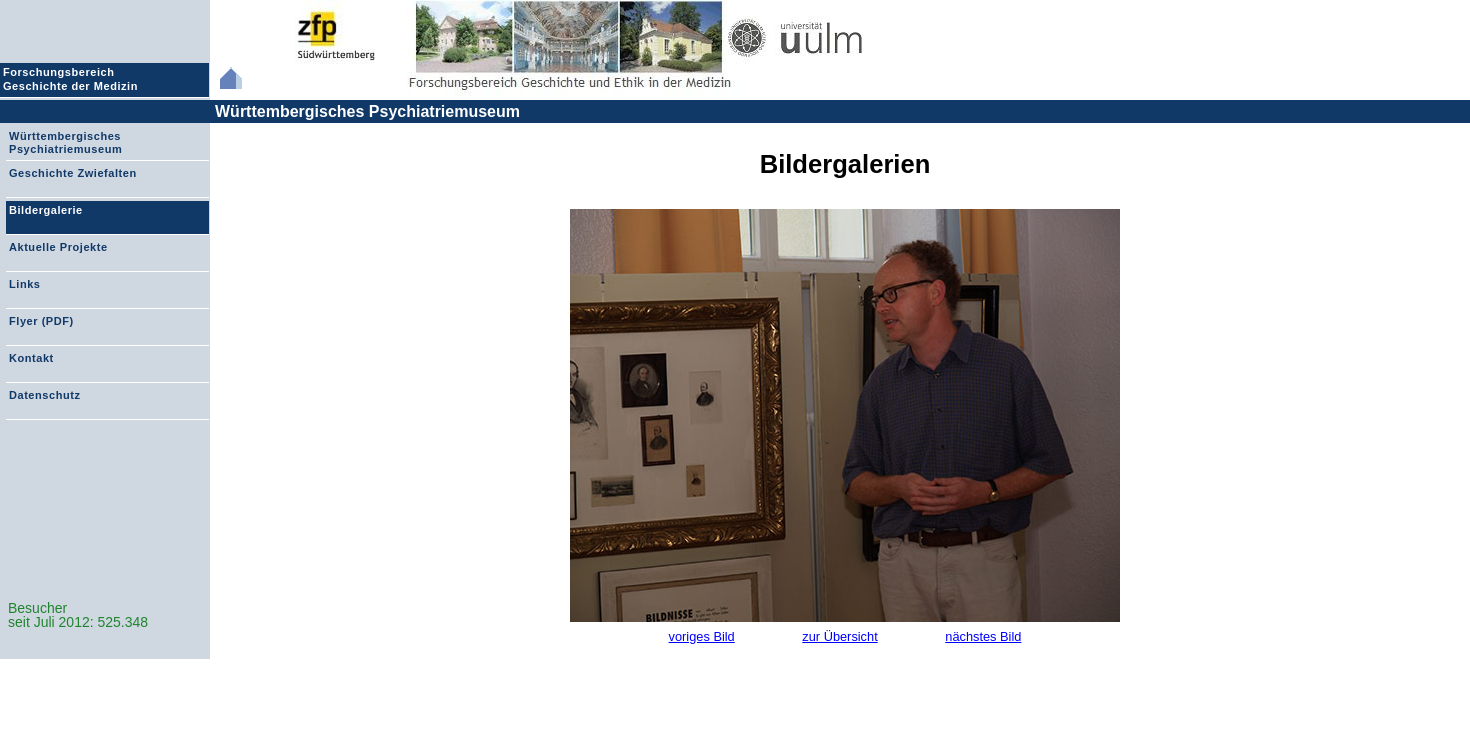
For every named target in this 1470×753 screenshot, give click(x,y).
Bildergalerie (46, 210)
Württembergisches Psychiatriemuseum (367, 111)
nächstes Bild (983, 636)
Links (24, 284)
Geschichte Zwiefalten (73, 173)
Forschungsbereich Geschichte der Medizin (73, 79)
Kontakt (31, 358)
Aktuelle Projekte (58, 247)
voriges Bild (702, 636)
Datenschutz (44, 395)
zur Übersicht (839, 636)
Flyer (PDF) (41, 321)
